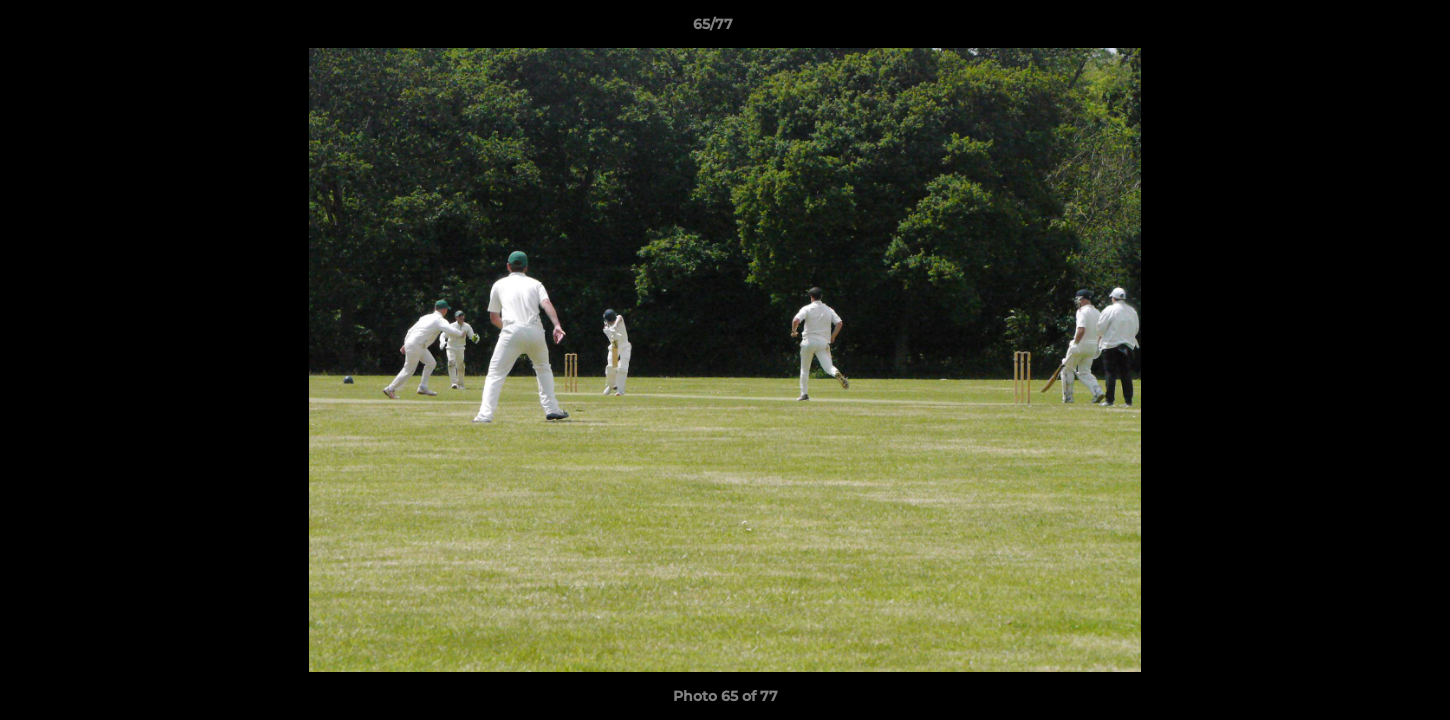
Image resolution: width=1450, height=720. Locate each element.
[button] (1366, 29)
